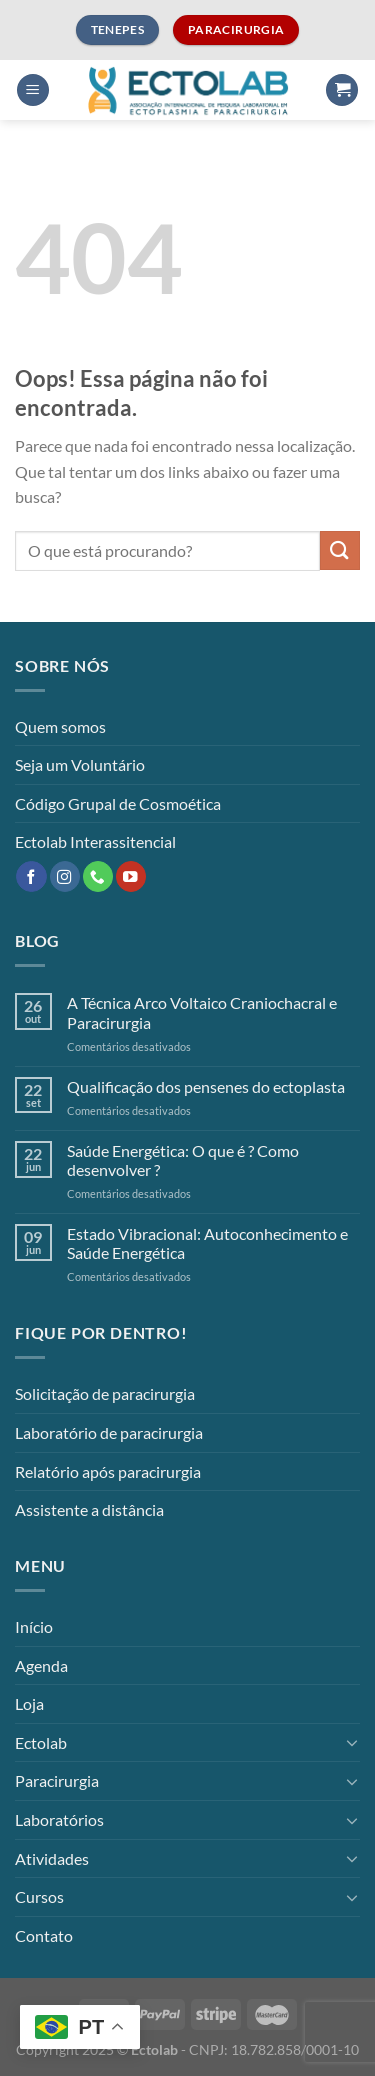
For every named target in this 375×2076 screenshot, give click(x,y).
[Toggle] (352, 1742)
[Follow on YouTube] (131, 876)
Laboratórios (59, 1819)
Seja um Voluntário (80, 764)
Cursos (39, 1896)
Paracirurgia (57, 1780)
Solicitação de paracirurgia (105, 1393)
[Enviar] (340, 550)
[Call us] (98, 876)
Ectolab (41, 1742)
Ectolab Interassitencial (95, 841)
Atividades (52, 1858)
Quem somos (60, 726)
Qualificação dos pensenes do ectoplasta (206, 1086)
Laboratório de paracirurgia (109, 1432)
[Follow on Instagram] (65, 876)
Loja (29, 1703)
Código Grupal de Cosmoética (118, 803)
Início (34, 1626)
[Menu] (33, 90)
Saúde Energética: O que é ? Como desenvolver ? (183, 1160)
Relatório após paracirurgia (108, 1471)
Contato (44, 1935)
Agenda (41, 1665)
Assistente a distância (89, 1509)
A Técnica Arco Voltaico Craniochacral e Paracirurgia (202, 1012)
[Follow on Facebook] (31, 876)
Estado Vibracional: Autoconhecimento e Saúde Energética (207, 1243)
